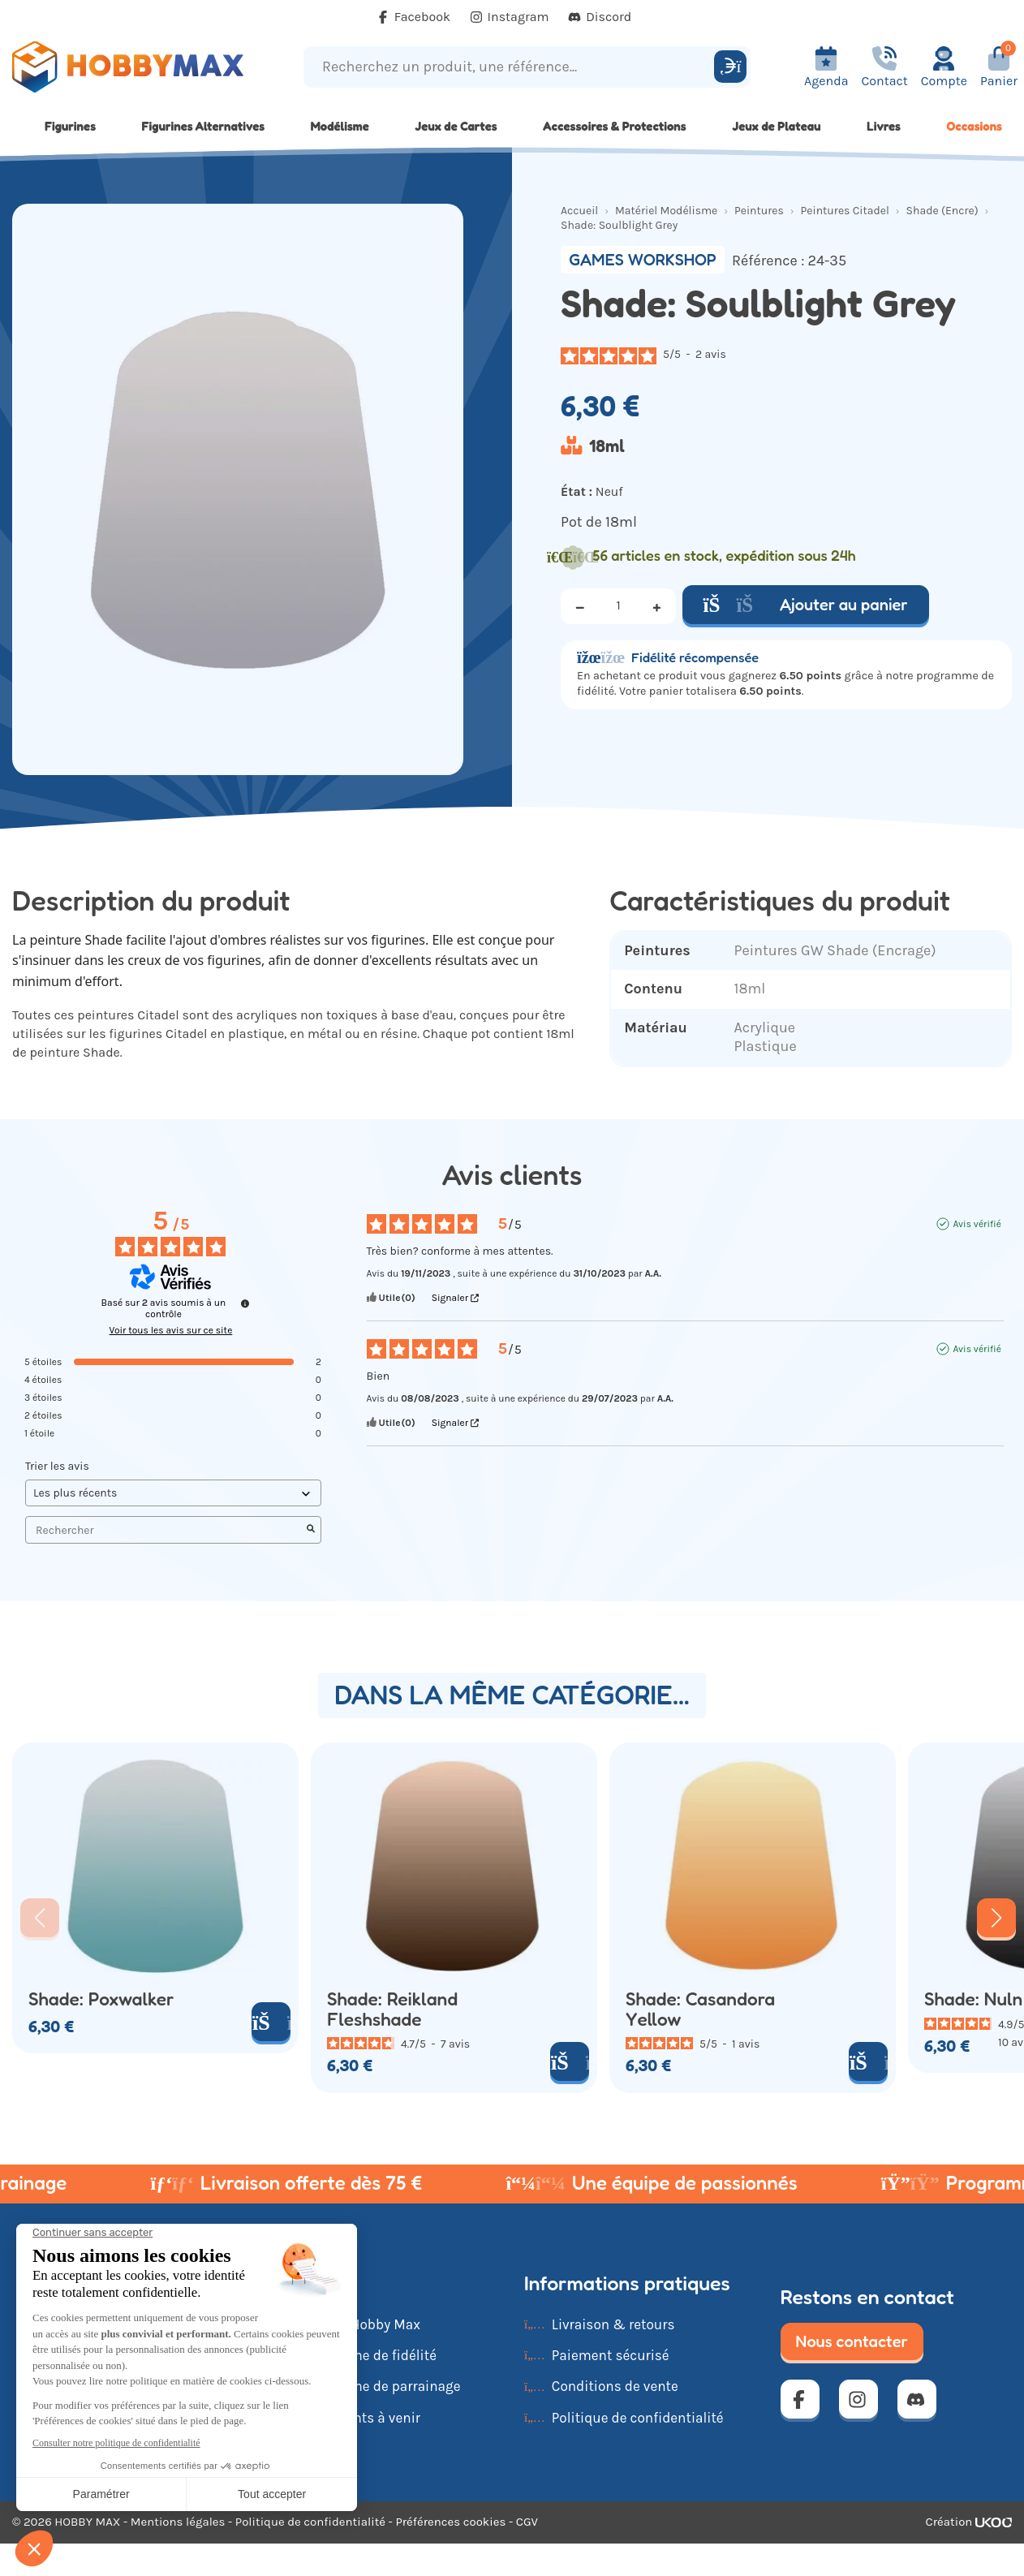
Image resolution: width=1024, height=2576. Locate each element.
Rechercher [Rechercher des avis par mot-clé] (165, 1530)
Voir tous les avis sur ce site (171, 1330)
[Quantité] (618, 606)
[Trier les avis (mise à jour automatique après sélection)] (173, 1493)
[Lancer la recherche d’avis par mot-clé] (310, 1530)
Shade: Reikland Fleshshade (392, 2009)
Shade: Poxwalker (101, 1999)
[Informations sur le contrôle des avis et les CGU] (245, 1303)
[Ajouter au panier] (271, 2021)
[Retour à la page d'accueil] (128, 67)
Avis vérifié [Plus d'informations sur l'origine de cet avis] (976, 1224)
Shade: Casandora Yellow (700, 2009)
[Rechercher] (730, 66)
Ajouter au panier (805, 604)
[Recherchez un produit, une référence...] (511, 67)
